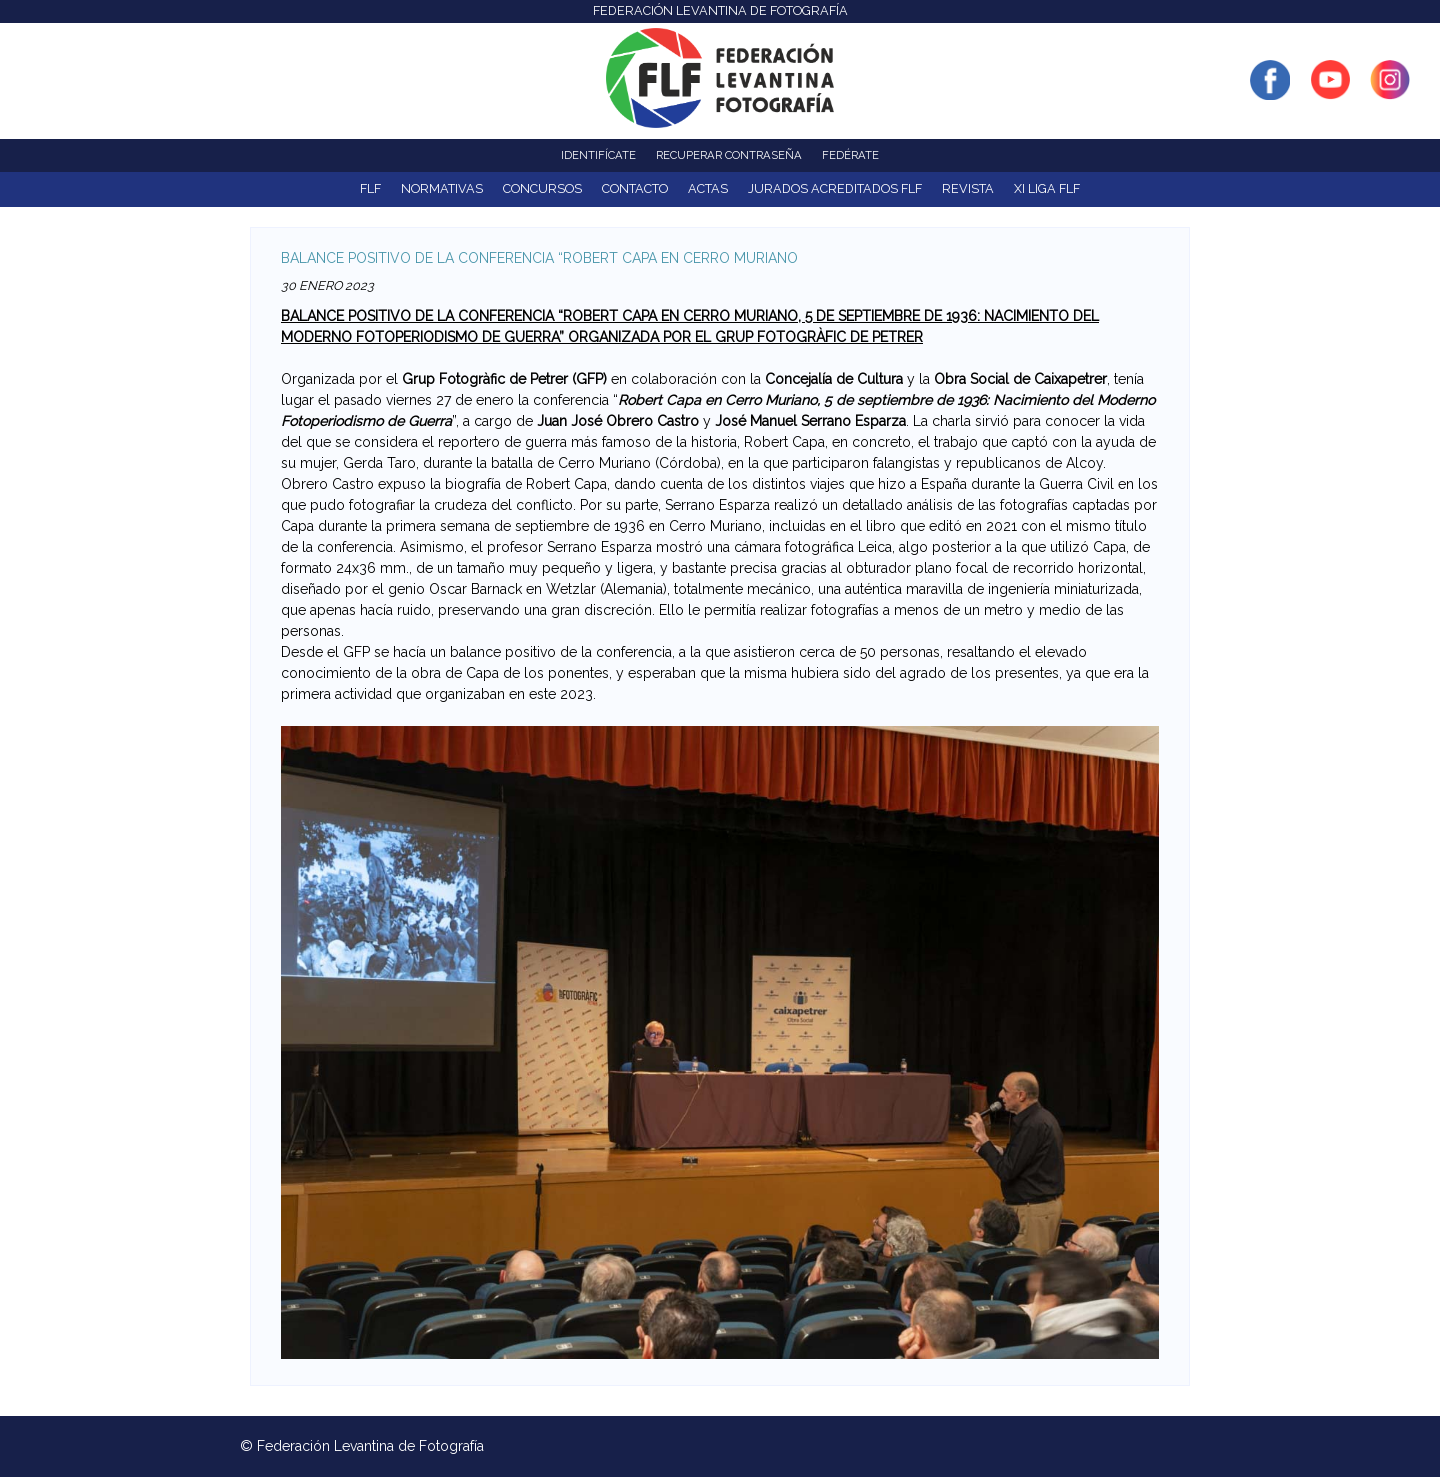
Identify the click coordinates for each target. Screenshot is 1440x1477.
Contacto (635, 188)
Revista (968, 188)
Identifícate (598, 155)
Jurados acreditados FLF (835, 188)
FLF (370, 188)
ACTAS (708, 188)
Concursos (542, 188)
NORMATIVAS (442, 188)
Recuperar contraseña (729, 155)
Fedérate (850, 155)
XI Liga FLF (1047, 188)
